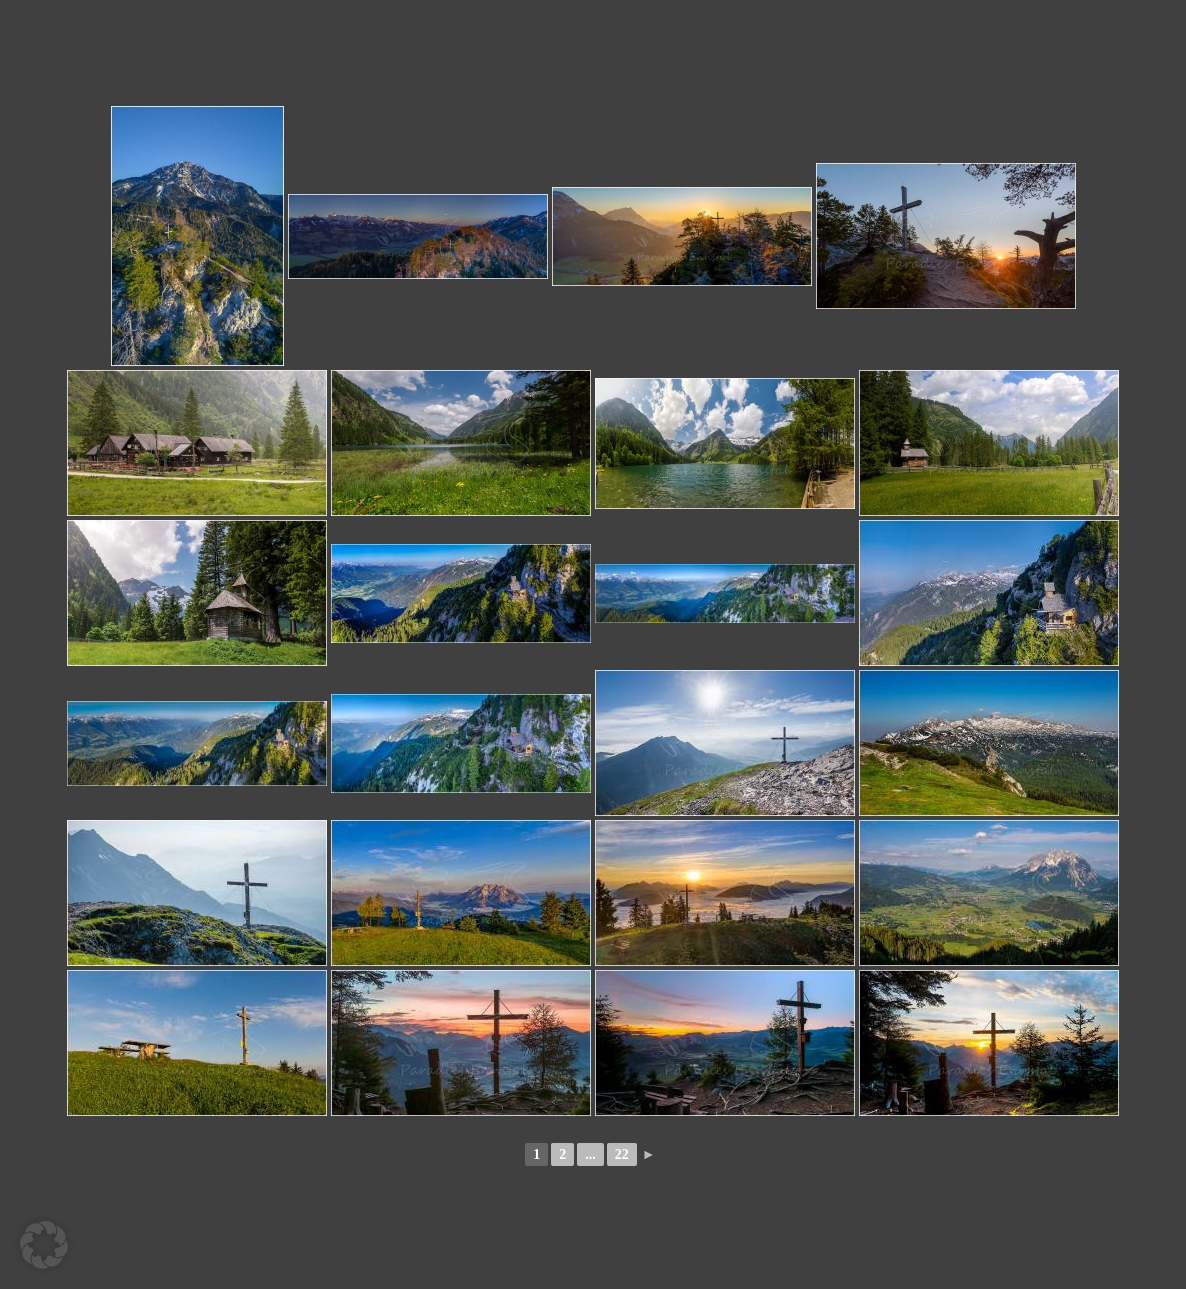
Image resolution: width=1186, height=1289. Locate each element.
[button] (44, 1245)
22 (622, 1154)
